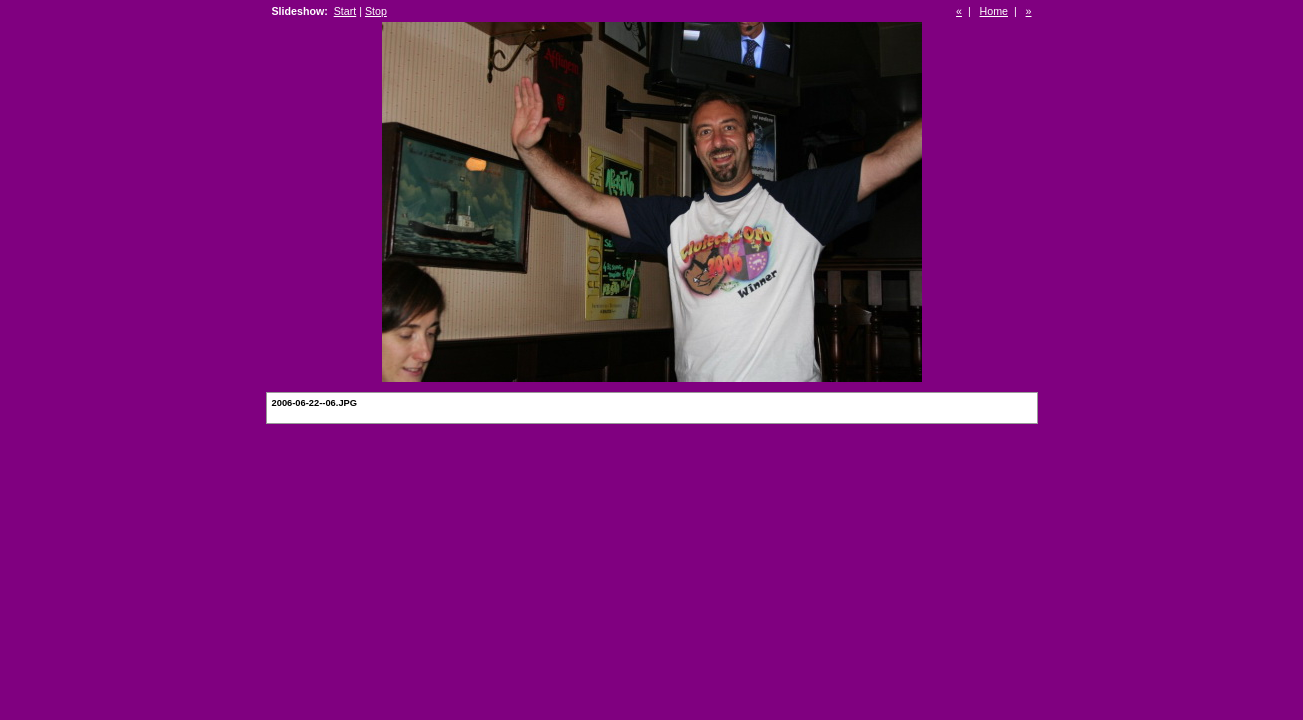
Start (345, 11)
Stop (376, 11)
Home (994, 11)
